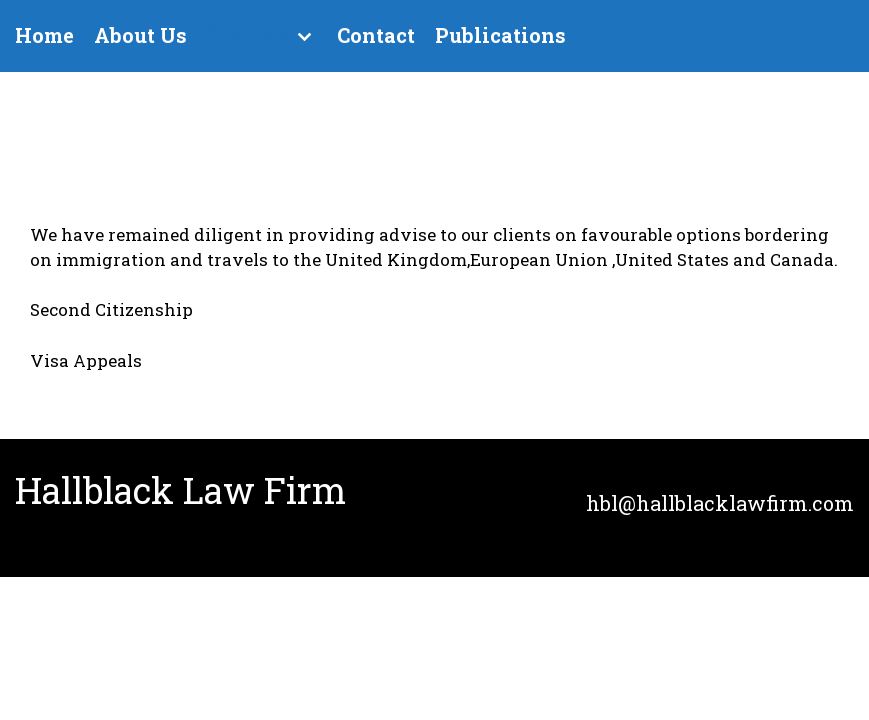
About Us (140, 35)
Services (250, 35)
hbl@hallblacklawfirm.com (720, 503)
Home (44, 35)
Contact (376, 35)
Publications (500, 35)
